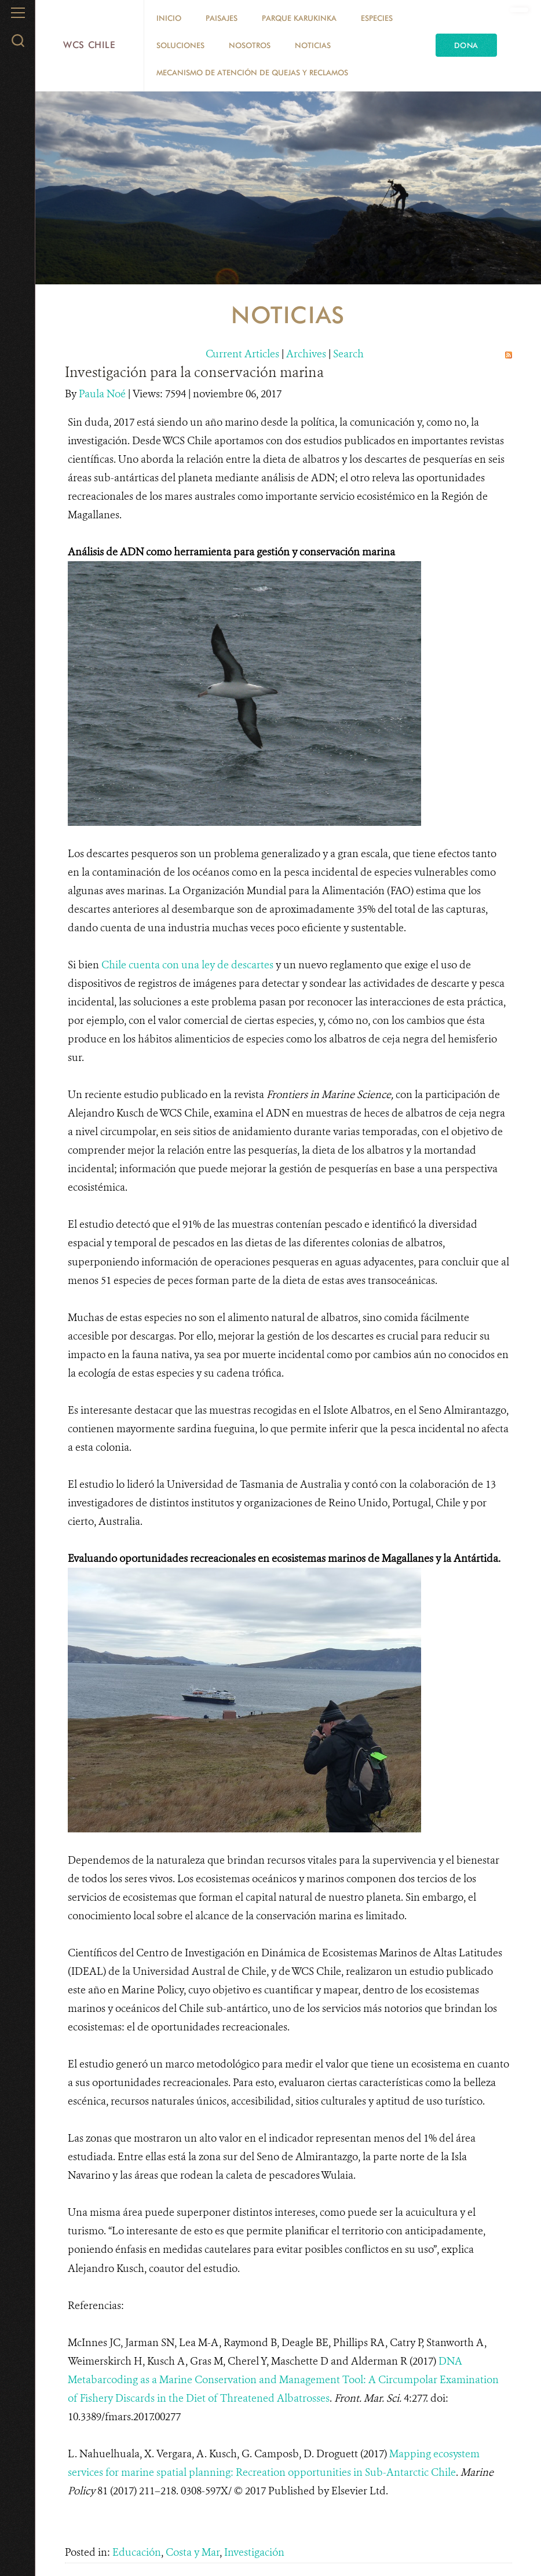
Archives (306, 354)
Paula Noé (103, 394)
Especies (377, 18)
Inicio (168, 18)
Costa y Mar (193, 2552)
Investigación (254, 2552)
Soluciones (180, 45)
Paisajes (221, 18)
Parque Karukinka (299, 18)
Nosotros (249, 45)
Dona (466, 45)
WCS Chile (89, 44)
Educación (136, 2552)
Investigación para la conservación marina (194, 372)
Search (348, 354)
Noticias (313, 45)
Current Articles (242, 354)
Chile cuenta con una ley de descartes (187, 965)
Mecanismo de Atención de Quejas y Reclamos (252, 72)
